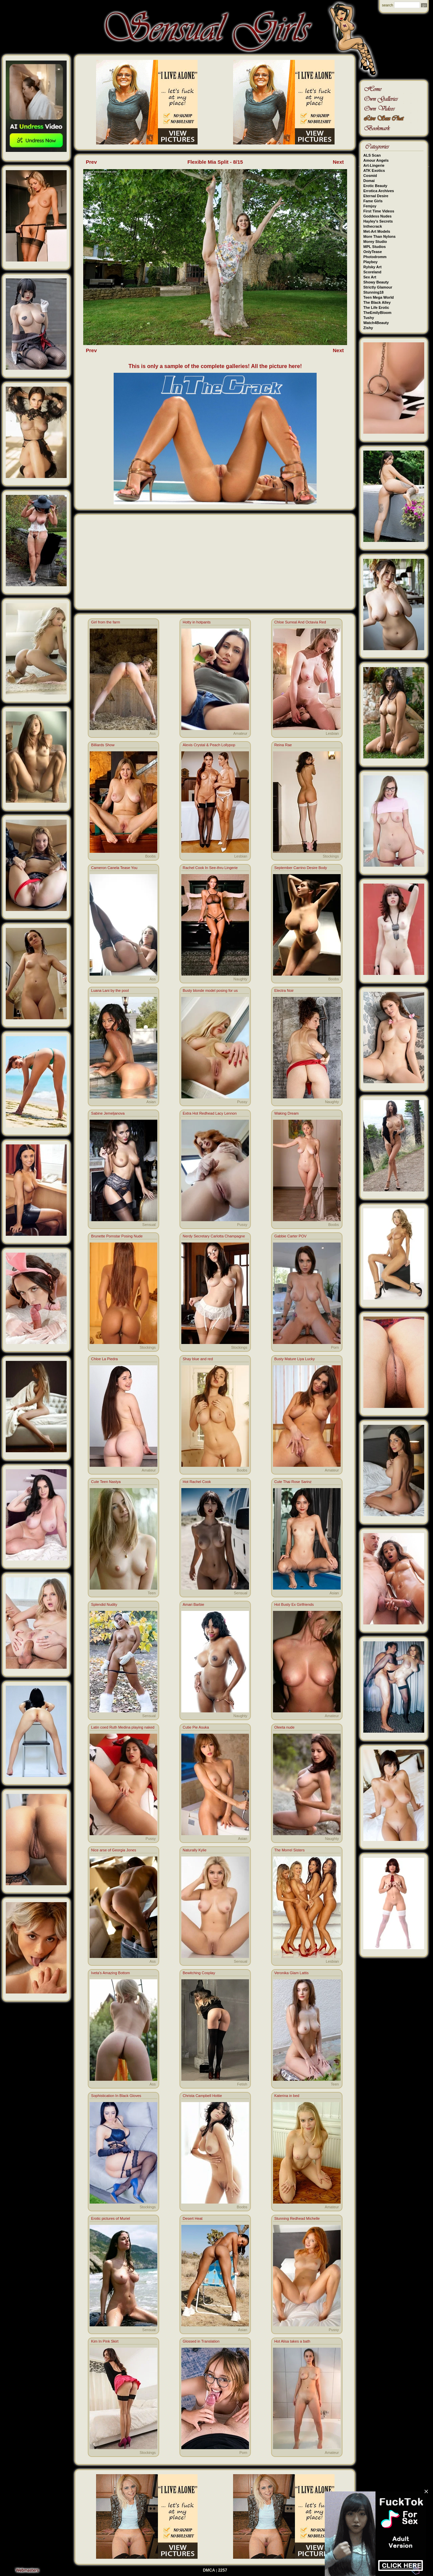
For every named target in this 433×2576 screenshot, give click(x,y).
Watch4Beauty (376, 323)
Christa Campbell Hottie (202, 2096)
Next (338, 162)
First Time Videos (378, 211)
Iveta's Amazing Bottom (110, 1973)
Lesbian (332, 733)
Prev (91, 162)
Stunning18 (373, 292)
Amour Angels (376, 160)
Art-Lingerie (373, 165)
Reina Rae (283, 745)
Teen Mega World (378, 297)
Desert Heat (193, 2218)
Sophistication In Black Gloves (116, 2096)
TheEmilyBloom (377, 313)
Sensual (149, 1225)
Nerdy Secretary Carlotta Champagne (214, 1236)
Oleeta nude (284, 1727)
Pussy (242, 1102)
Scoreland (372, 272)
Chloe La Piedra (104, 1359)
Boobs (150, 856)
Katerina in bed (286, 2096)
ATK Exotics (374, 170)
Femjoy (370, 206)
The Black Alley (377, 302)
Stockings (331, 856)
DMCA (209, 2570)
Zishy (368, 328)
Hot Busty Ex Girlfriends (294, 1604)
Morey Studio (375, 242)
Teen (151, 1593)
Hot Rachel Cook (197, 1482)
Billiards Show (102, 745)
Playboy (370, 262)
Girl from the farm (105, 622)
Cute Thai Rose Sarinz (293, 1482)
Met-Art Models (376, 231)
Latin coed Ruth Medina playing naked (122, 1727)
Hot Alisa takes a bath (292, 2341)
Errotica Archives (378, 191)
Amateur (240, 733)
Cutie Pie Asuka (196, 1727)
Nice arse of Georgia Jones (113, 1850)
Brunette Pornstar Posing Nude (116, 1236)
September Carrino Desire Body (300, 868)
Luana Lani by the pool (110, 990)
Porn (335, 1347)
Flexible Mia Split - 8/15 (215, 162)
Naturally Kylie (194, 1850)
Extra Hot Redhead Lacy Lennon (210, 1113)
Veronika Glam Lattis (291, 1973)
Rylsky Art (372, 267)
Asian (151, 1102)
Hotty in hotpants (197, 622)
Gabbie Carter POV (290, 1236)
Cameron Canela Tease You (114, 868)
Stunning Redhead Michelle (297, 2218)
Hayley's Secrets (378, 221)
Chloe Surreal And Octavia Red (300, 622)
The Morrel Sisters (289, 1850)
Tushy (368, 318)
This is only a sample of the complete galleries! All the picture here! (215, 366)
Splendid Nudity (104, 1604)
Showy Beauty (376, 282)
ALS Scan (372, 155)
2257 (222, 2570)
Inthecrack (372, 226)
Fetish (242, 2084)
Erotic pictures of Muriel (110, 2218)
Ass (153, 733)
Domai (369, 181)
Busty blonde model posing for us (210, 990)
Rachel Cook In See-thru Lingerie (210, 868)
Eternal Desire (375, 196)
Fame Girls (373, 201)
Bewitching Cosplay (199, 1973)
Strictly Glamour (377, 287)
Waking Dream (286, 1113)
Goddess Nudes (377, 216)
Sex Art (369, 277)
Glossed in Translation (201, 2341)
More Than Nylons (379, 236)
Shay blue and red (198, 1359)
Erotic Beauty (375, 186)
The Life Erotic (376, 307)
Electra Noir (284, 990)
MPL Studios (374, 247)
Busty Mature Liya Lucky (294, 1359)
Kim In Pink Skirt (104, 2341)
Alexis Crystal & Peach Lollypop (209, 745)
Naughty (240, 979)
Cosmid (370, 176)
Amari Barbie (193, 1604)
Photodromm (374, 257)
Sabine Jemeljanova (107, 1113)
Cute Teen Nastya (105, 1482)
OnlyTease (372, 252)
